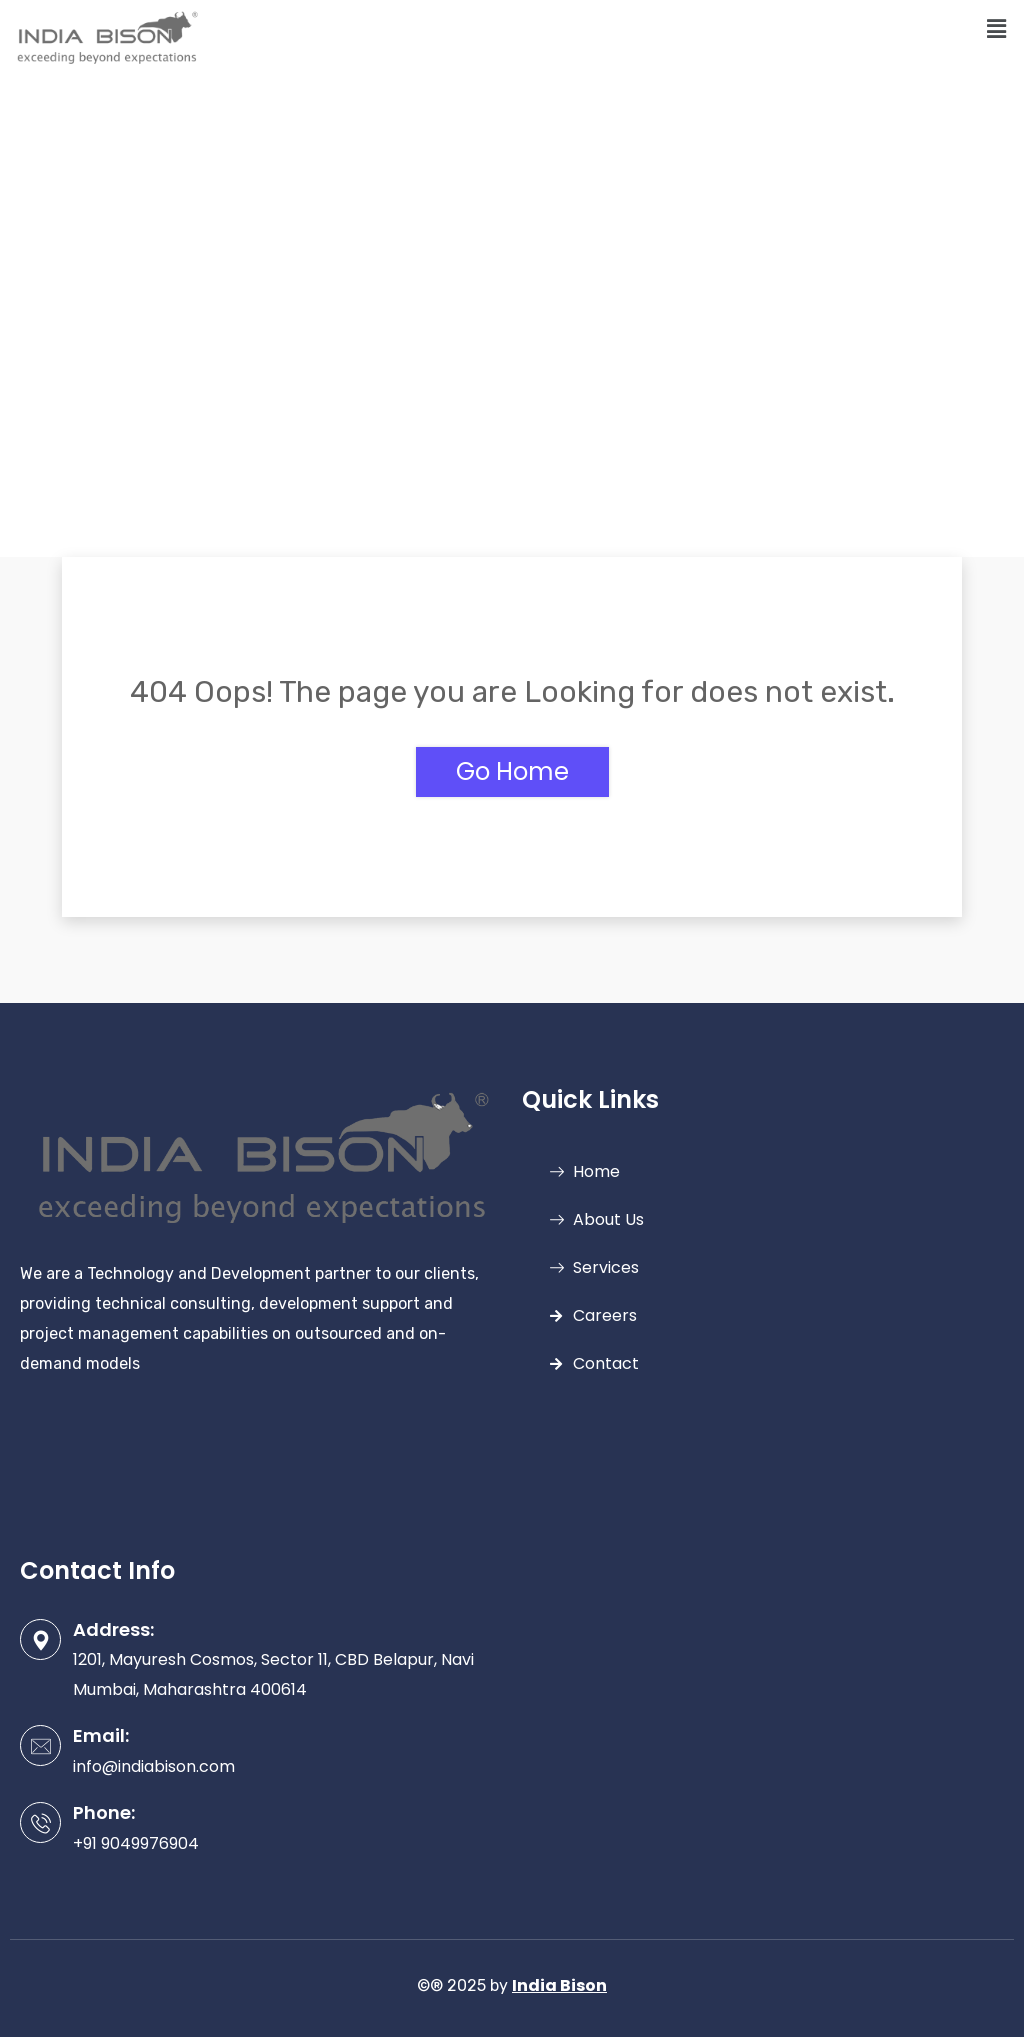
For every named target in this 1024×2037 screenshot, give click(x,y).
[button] (997, 29)
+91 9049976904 (136, 1843)
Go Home (512, 771)
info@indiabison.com (154, 1766)
